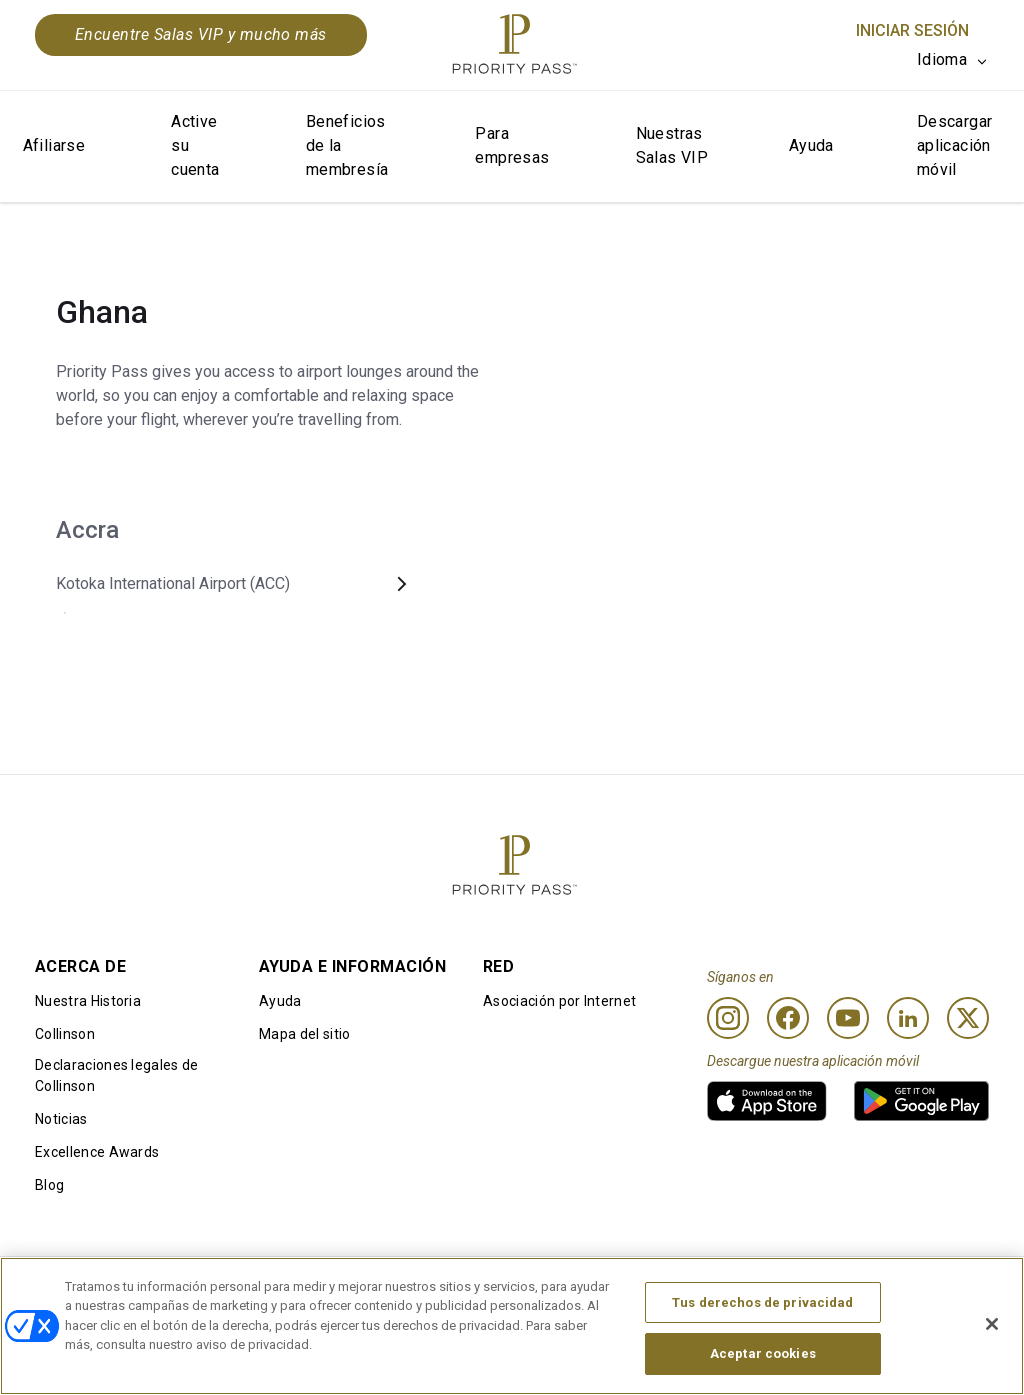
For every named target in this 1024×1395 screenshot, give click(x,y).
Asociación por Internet (559, 1001)
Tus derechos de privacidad (762, 1305)
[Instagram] (728, 1018)
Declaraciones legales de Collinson (117, 1075)
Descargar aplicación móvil (955, 145)
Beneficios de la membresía (347, 145)
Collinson (65, 1034)
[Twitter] (968, 1018)
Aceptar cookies (763, 1356)
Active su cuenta (195, 145)
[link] (767, 1101)
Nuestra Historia (88, 1001)
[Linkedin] (908, 1018)
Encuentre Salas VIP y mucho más (201, 34)
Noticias (61, 1119)
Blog (49, 1185)
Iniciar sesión (912, 30)
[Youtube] (848, 1018)
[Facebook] (788, 1018)
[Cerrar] (992, 1327)
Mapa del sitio (304, 1034)
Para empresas (512, 145)
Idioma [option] (942, 59)
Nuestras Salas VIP (672, 145)
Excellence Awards (97, 1152)
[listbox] (953, 60)
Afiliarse (54, 145)
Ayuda (811, 145)
